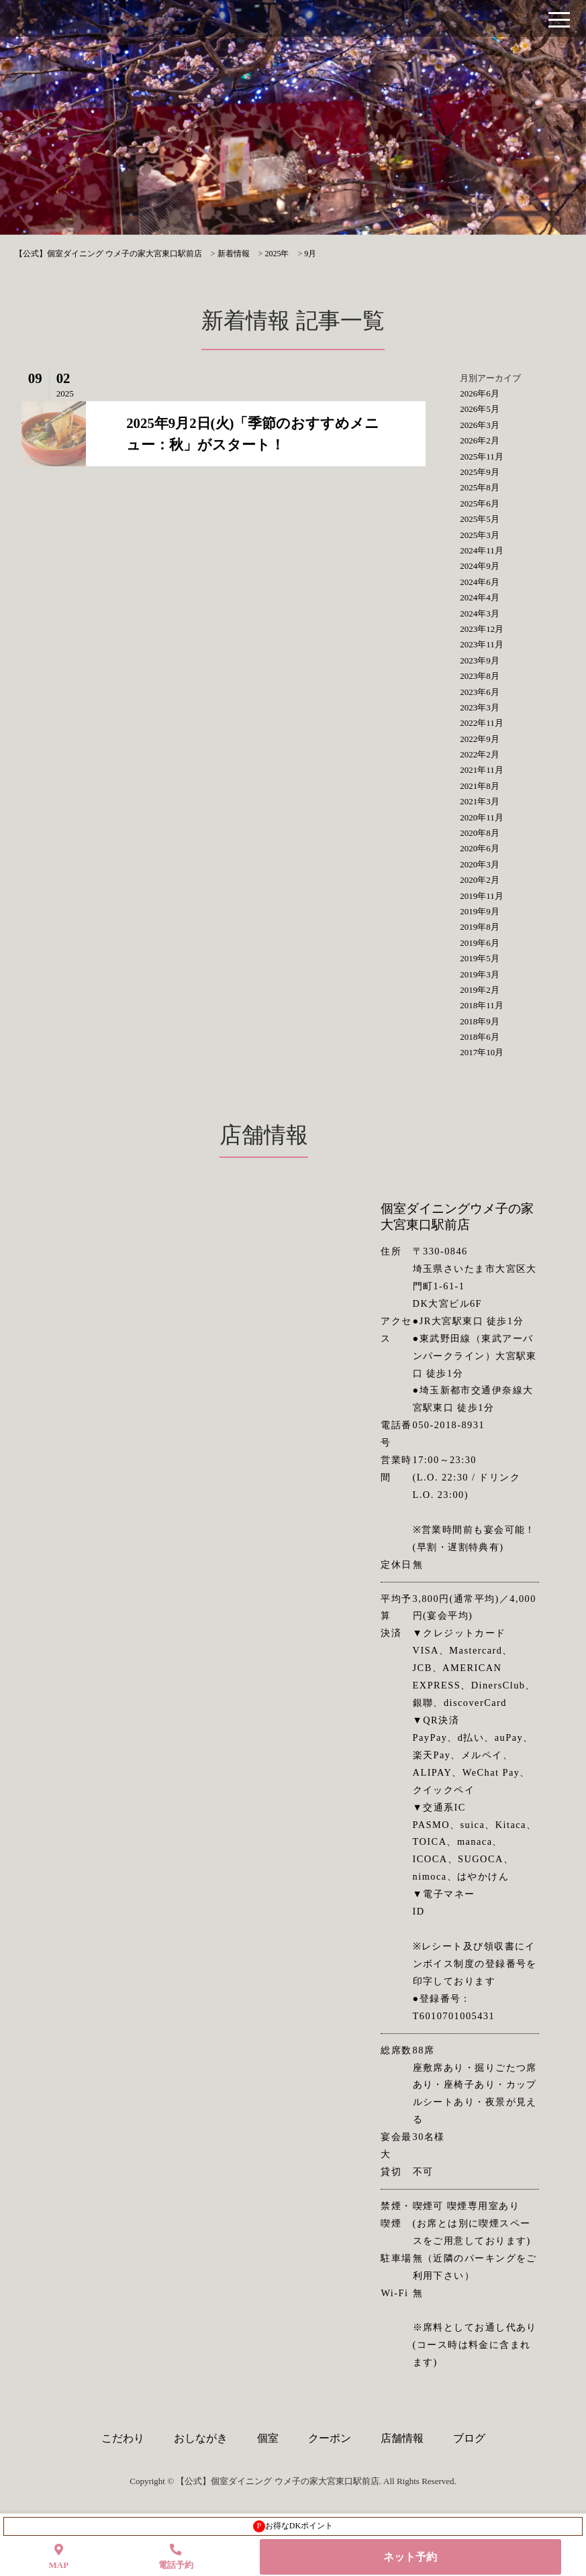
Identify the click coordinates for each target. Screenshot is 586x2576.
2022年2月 (479, 754)
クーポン (329, 2438)
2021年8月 (479, 786)
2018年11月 (481, 1005)
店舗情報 (402, 2438)
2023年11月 (481, 644)
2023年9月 (479, 660)
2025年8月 (479, 487)
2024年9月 (479, 566)
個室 (268, 2438)
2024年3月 (479, 613)
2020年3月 (479, 864)
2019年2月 (479, 990)
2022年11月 (481, 723)
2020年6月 (479, 848)
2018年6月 (479, 1037)
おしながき (201, 2438)
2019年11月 (481, 896)
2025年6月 (479, 503)
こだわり (122, 2438)
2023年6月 (479, 692)
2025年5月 (479, 519)
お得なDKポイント (293, 2526)
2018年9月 (479, 1021)
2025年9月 (479, 472)
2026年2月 (479, 440)
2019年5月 (479, 958)
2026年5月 (479, 409)
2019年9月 (479, 911)
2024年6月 (479, 582)
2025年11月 (481, 456)
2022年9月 (479, 739)
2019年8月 (479, 927)
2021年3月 (479, 801)
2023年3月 (479, 707)
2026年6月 (479, 393)
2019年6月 (479, 943)
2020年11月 (481, 817)
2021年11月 (481, 770)
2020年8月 (479, 833)
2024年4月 (479, 597)
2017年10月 (481, 1052)
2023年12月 (481, 629)
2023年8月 (479, 676)
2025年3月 (479, 535)
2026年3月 (479, 425)
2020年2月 (479, 880)
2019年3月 (479, 974)
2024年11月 (481, 550)
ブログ (469, 2438)
